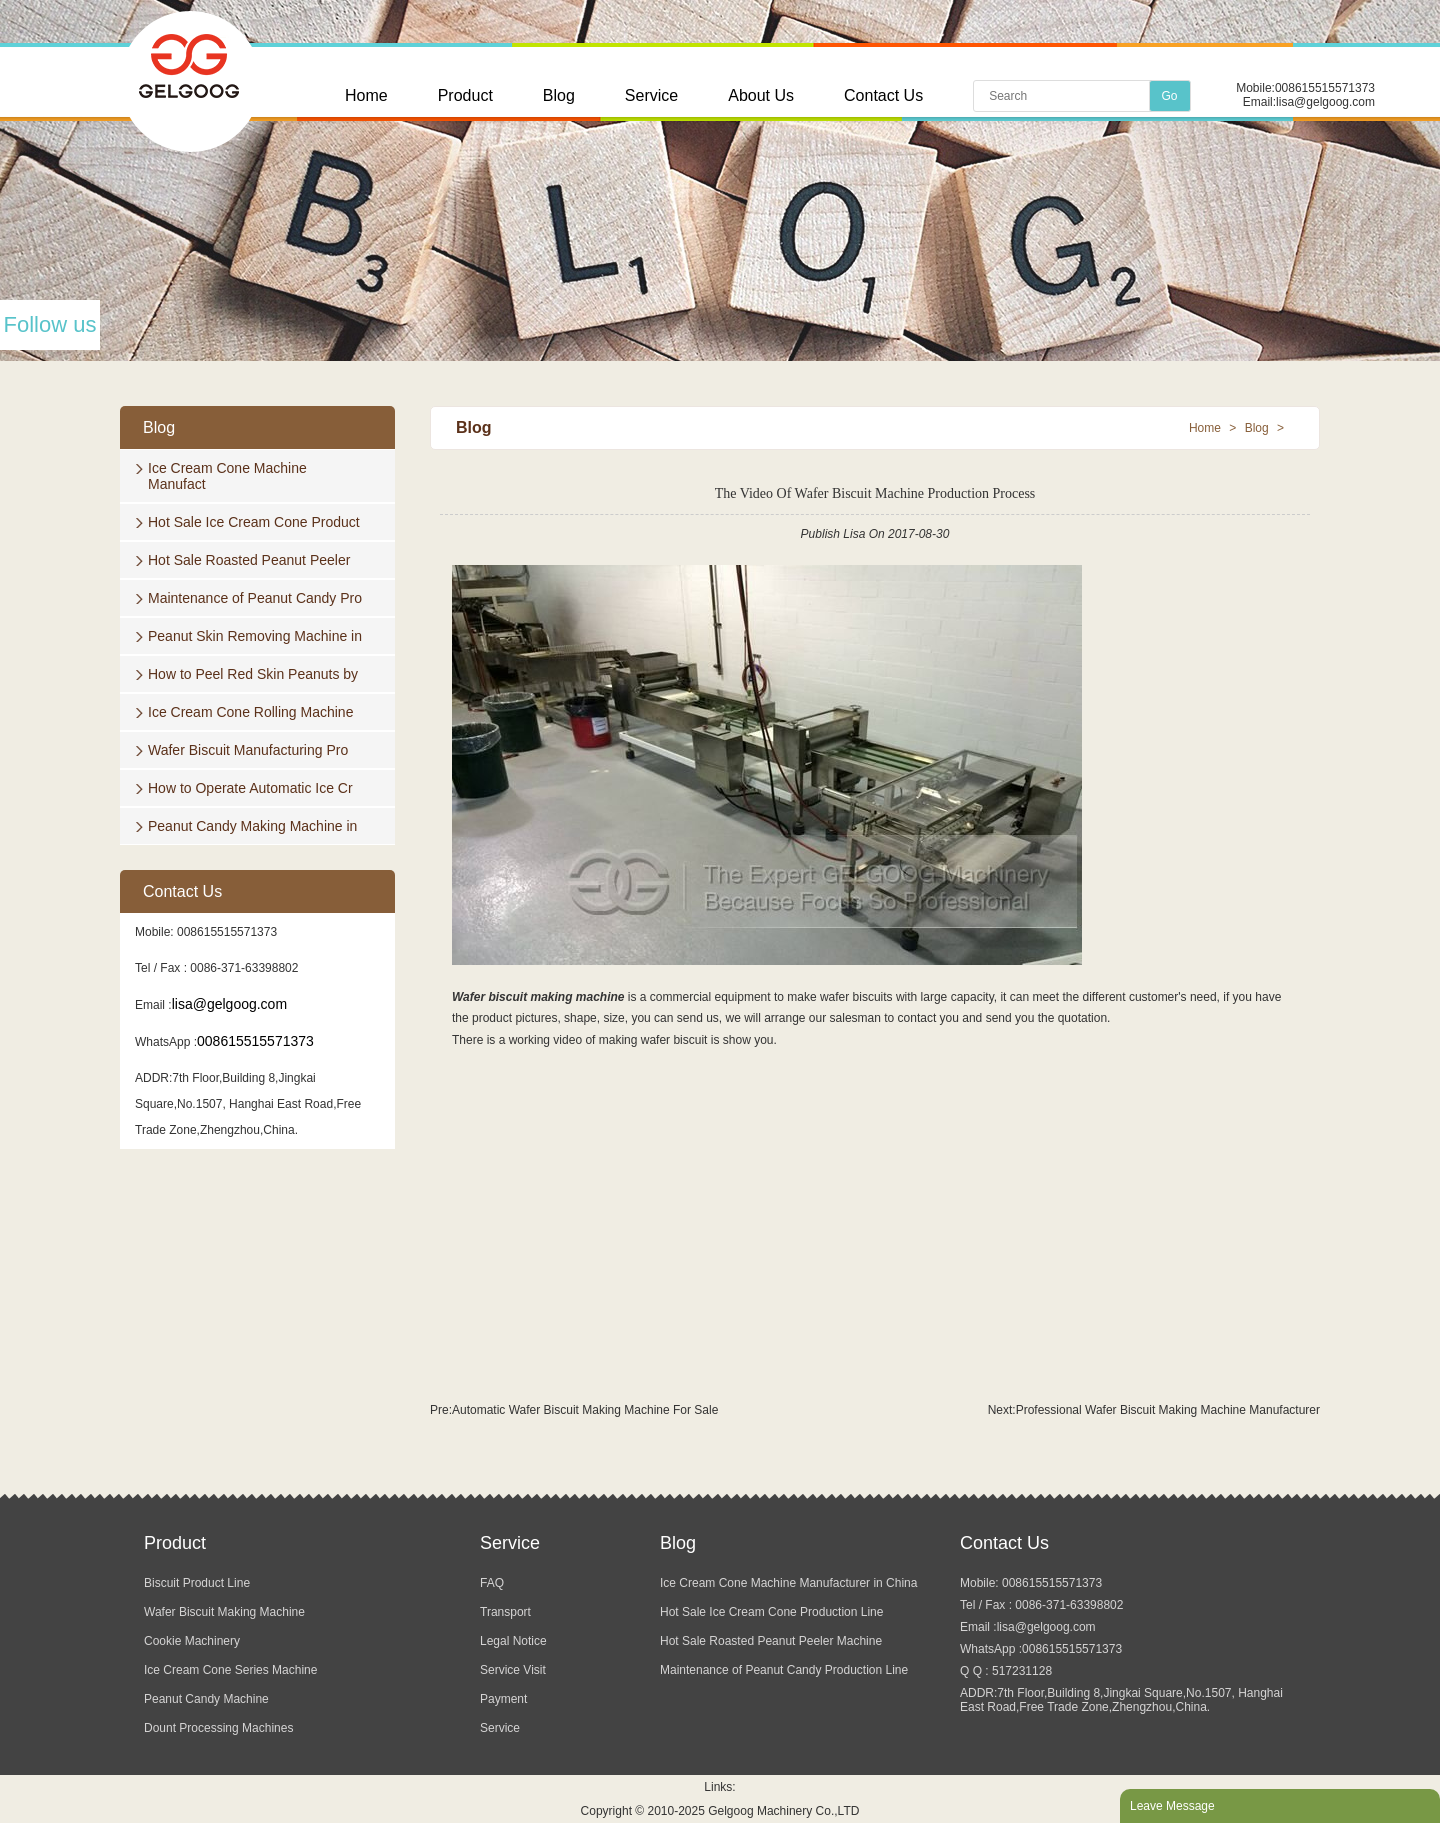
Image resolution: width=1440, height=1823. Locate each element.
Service (651, 95)
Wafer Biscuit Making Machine (224, 1612)
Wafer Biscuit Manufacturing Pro (248, 750)
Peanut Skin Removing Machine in (255, 636)
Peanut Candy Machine (206, 1699)
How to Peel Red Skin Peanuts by (253, 674)
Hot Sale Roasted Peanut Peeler (249, 560)
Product (465, 95)
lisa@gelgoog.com (1325, 102)
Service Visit (513, 1670)
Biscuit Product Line (197, 1583)
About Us (761, 95)
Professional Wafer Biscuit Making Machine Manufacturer (1168, 1410)
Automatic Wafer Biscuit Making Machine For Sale (585, 1410)
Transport (505, 1612)
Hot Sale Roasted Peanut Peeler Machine (771, 1641)
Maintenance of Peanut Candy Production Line (784, 1670)
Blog (559, 95)
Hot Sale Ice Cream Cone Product (254, 522)
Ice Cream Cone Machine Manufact (227, 476)
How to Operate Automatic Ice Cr (250, 788)
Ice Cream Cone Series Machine (230, 1670)
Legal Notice (513, 1641)
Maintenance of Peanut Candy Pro (255, 598)
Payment (503, 1699)
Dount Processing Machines (218, 1728)
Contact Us (883, 95)
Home (366, 95)
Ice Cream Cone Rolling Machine (250, 712)
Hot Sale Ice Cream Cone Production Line (771, 1612)
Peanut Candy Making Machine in (252, 826)
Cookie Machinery (192, 1641)
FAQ (492, 1583)
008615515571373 (1325, 88)
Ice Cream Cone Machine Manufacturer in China (788, 1583)
